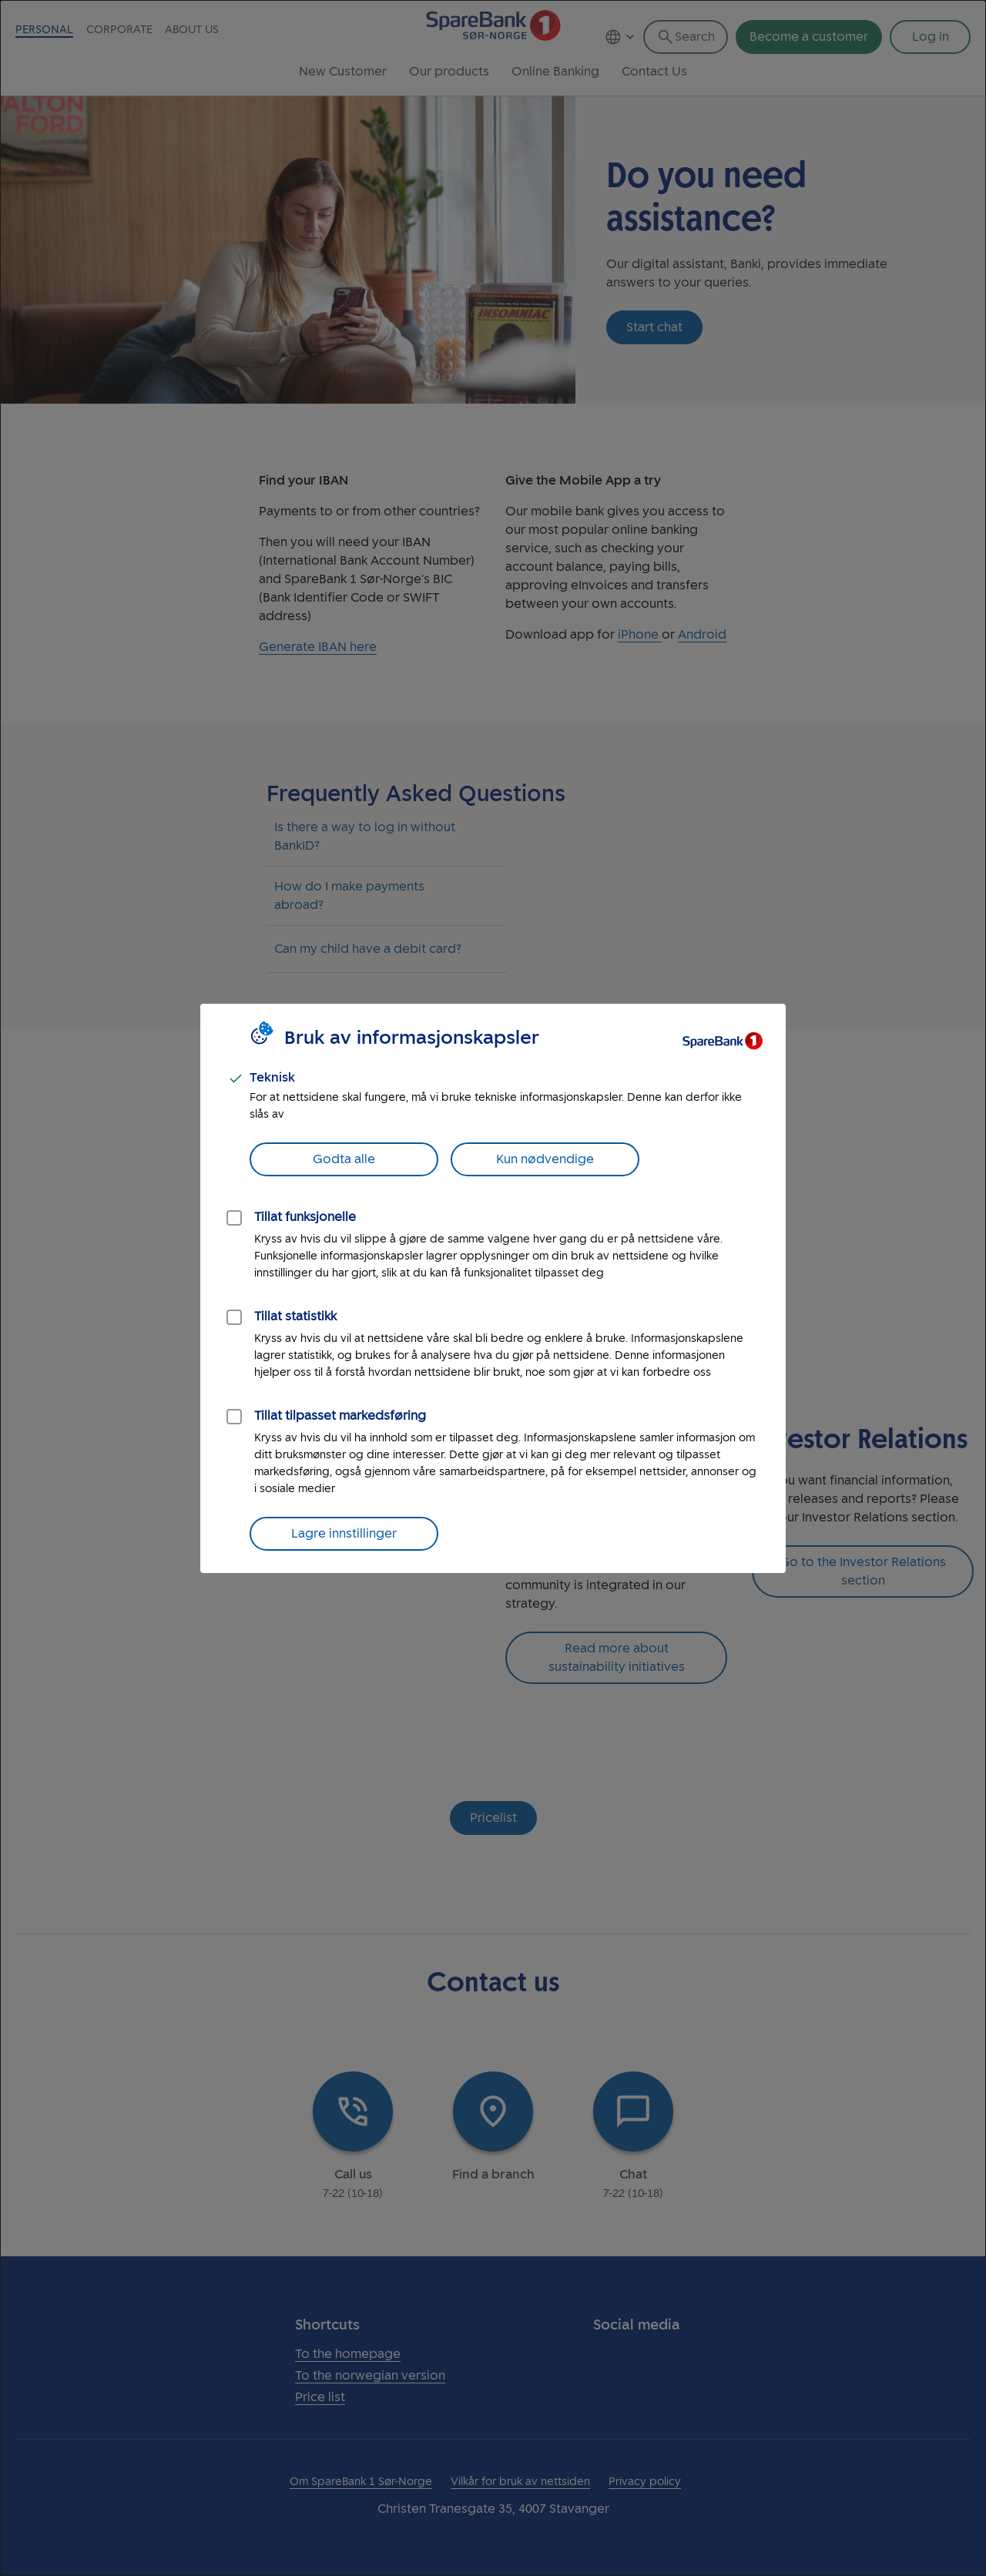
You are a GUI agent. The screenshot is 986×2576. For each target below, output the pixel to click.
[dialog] (493, 1288)
